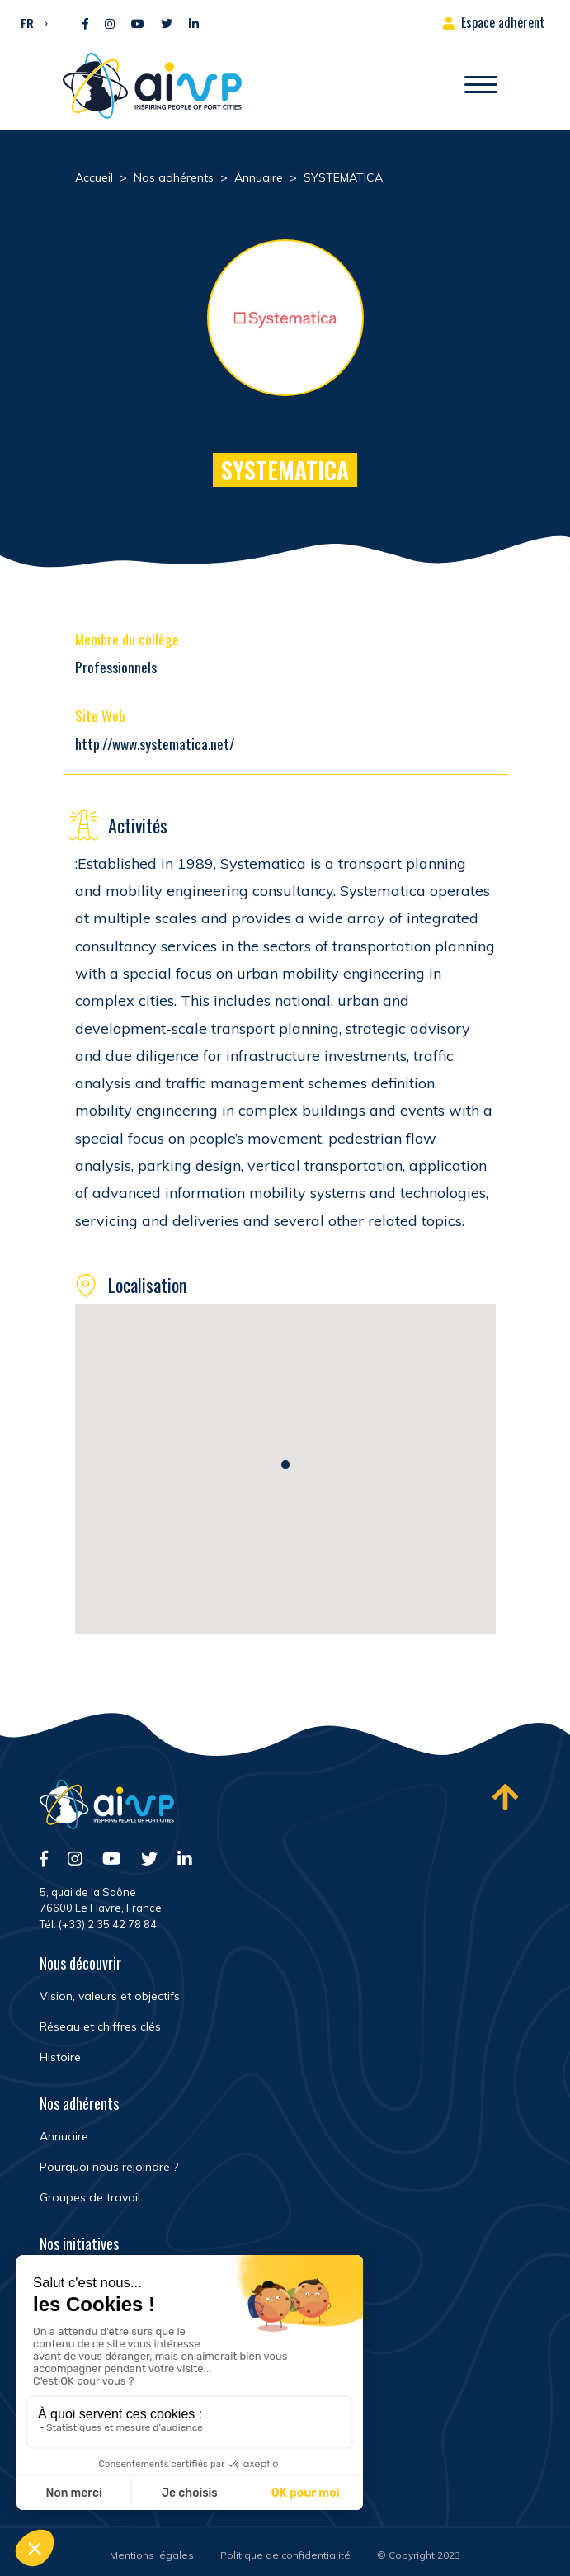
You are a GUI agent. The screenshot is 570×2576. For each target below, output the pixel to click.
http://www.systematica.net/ (154, 743)
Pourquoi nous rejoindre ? (109, 2166)
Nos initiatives (79, 2243)
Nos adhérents (79, 2103)
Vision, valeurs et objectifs (110, 1996)
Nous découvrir (80, 1963)
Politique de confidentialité (285, 2555)
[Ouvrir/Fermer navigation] (481, 86)
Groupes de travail (90, 2197)
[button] (30, 22)
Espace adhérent (502, 22)
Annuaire (64, 2136)
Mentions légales (152, 2555)
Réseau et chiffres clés (100, 2026)
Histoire (60, 2057)
